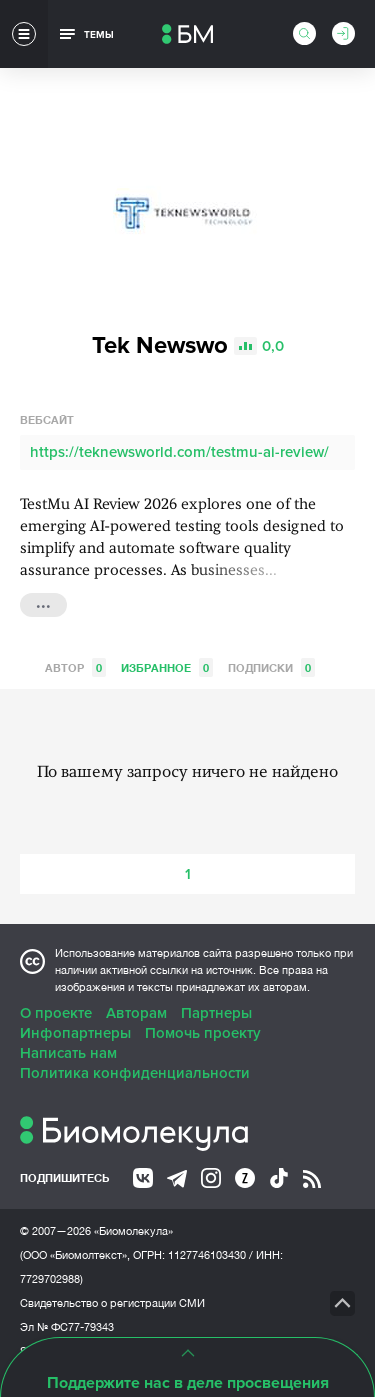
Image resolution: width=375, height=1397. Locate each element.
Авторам (136, 1013)
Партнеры (216, 1013)
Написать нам (68, 1053)
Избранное (167, 667)
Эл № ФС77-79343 (67, 1327)
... (43, 603)
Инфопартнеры (75, 1033)
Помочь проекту (203, 1033)
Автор (75, 667)
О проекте (56, 1013)
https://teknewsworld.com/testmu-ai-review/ (179, 452)
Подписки (271, 667)
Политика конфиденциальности (135, 1073)
